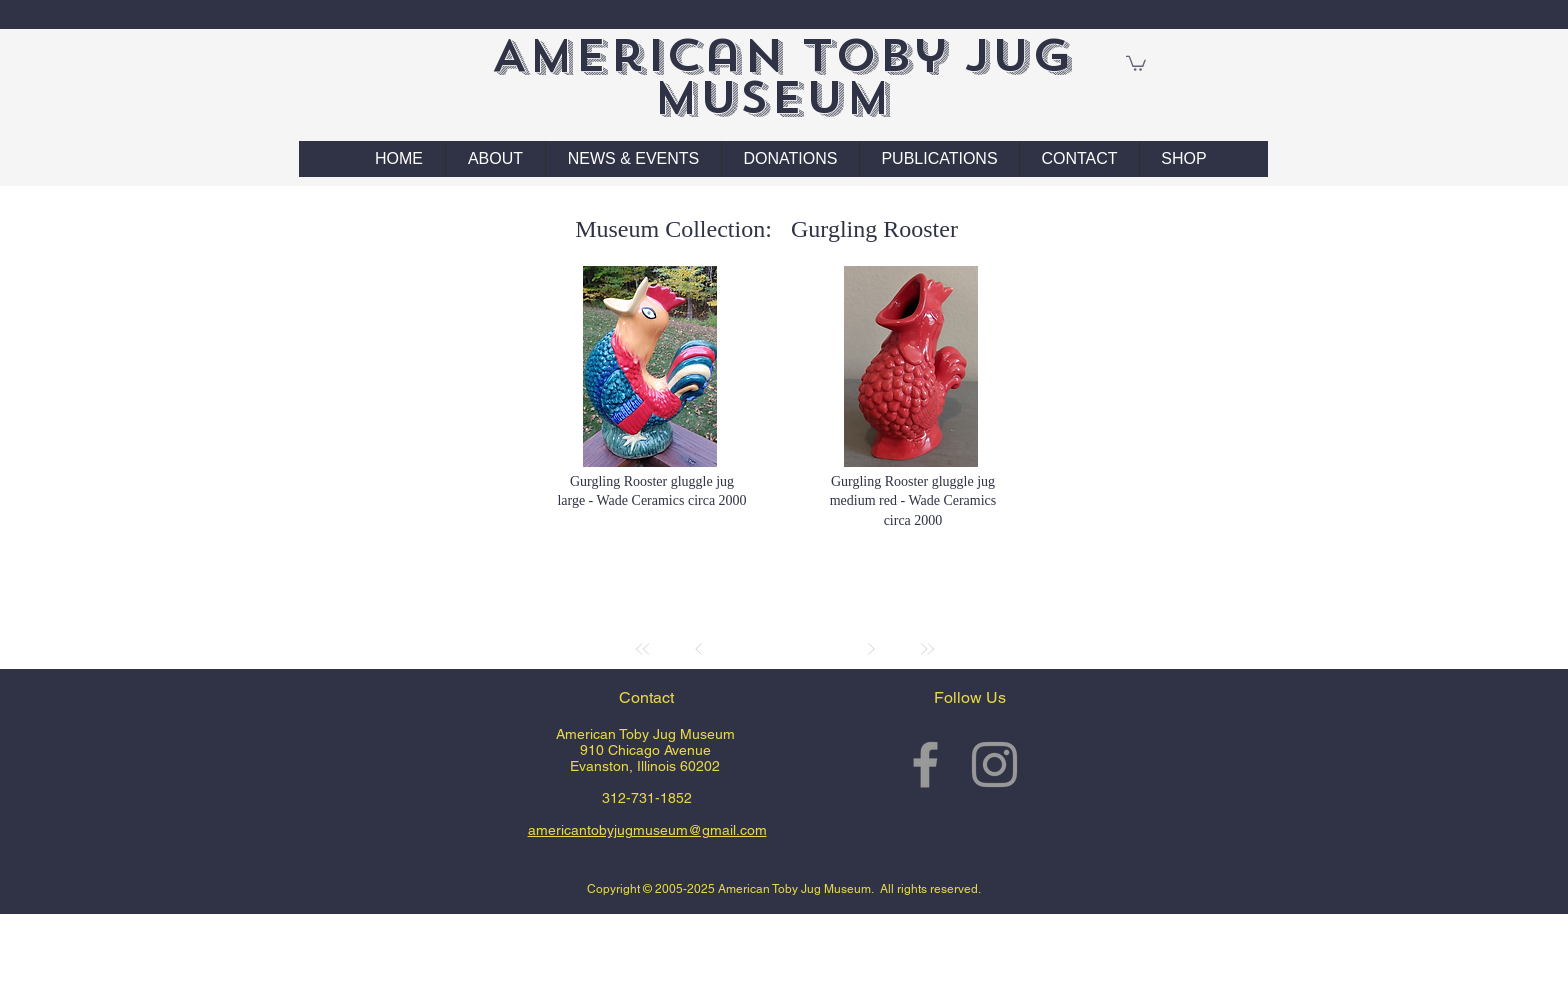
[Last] (927, 649)
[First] (643, 649)
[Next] (871, 649)
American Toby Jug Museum (781, 76)
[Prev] (699, 649)
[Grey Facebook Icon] (925, 764)
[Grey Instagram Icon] (994, 764)
